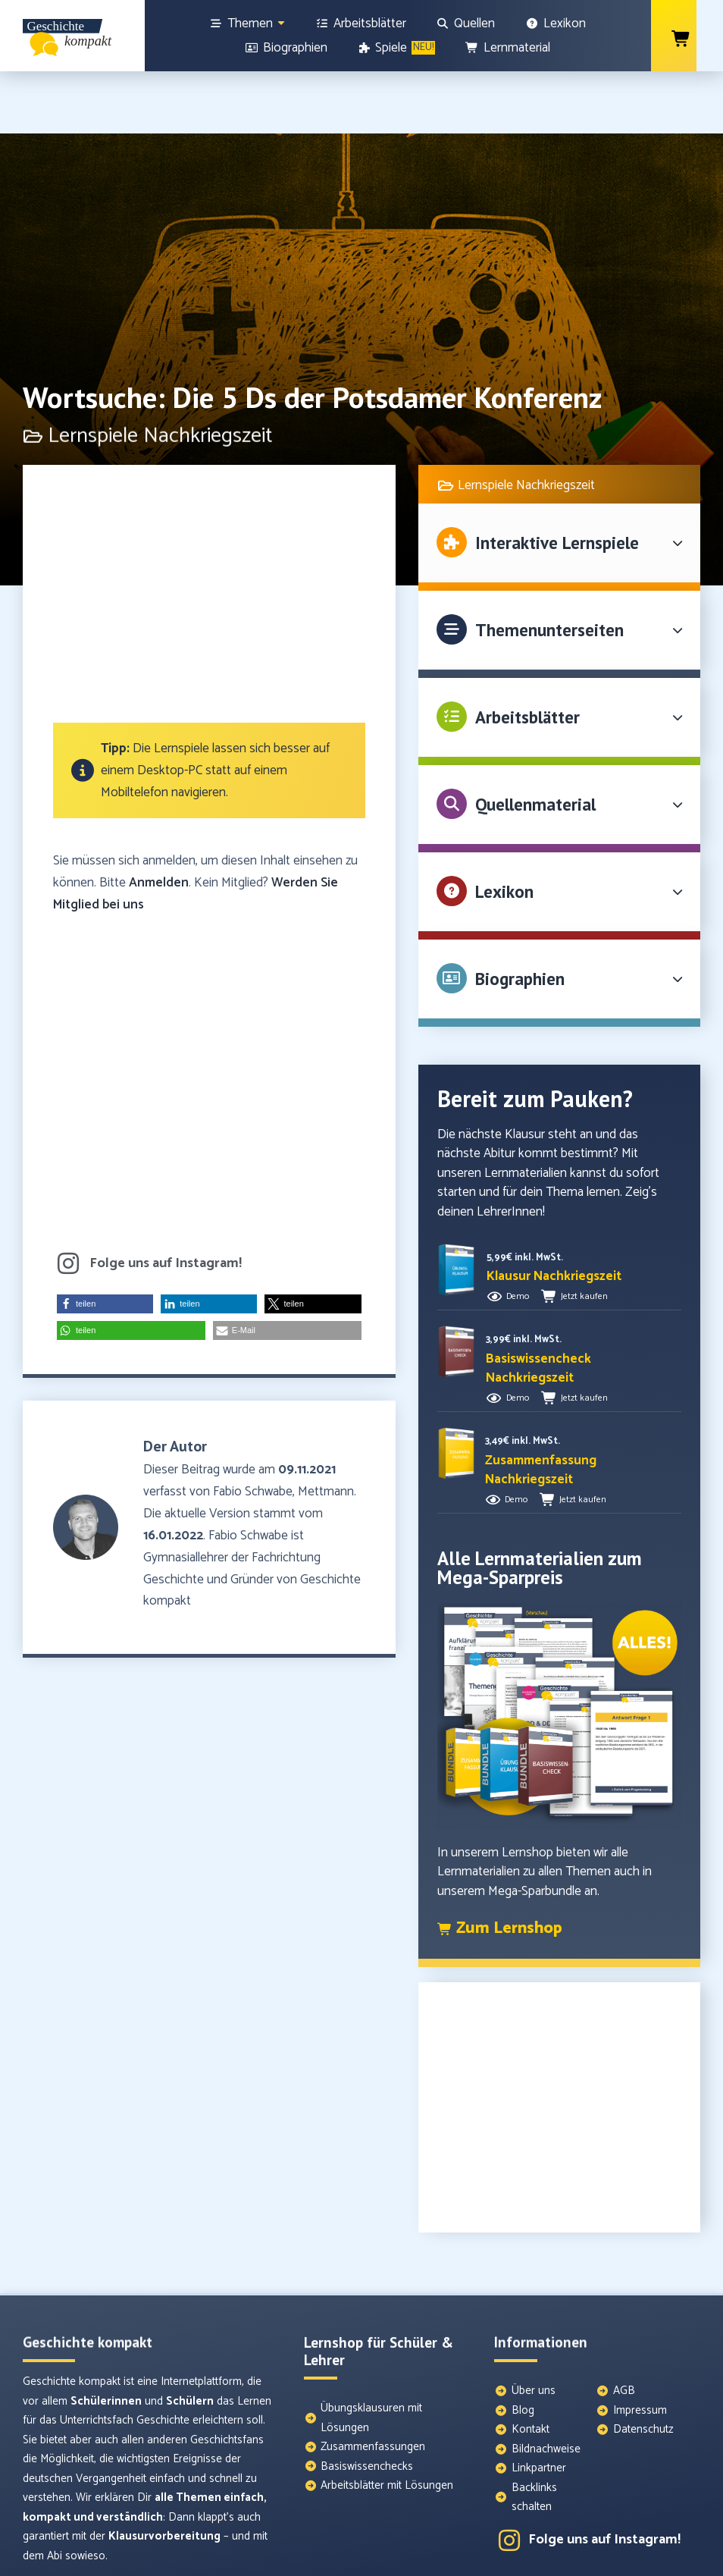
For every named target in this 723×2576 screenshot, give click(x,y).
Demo (517, 1234)
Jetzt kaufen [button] (584, 1234)
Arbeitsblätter (527, 655)
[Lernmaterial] (507, 48)
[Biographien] (286, 48)
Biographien (520, 916)
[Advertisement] (209, 539)
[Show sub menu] (281, 23)
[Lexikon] (555, 23)
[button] (105, 1241)
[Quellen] (466, 23)
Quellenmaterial (535, 742)
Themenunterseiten (549, 568)
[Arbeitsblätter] (360, 23)
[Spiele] (397, 48)
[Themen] (248, 23)
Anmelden (159, 820)
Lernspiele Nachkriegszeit (526, 423)
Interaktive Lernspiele (557, 480)
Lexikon (504, 829)
